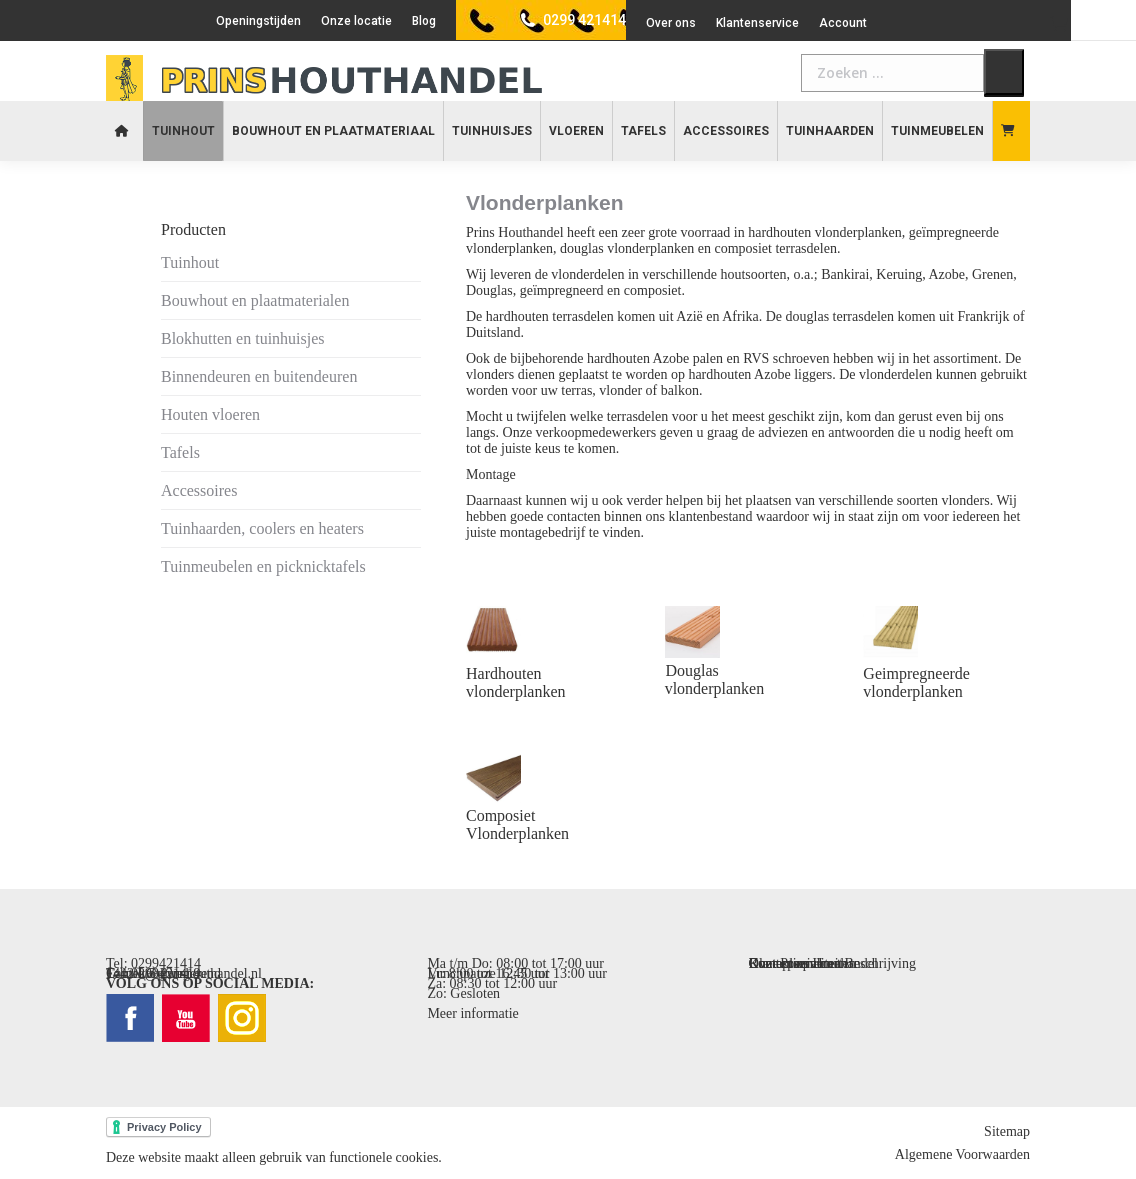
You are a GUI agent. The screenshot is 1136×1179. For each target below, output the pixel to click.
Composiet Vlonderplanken (517, 824)
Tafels (180, 452)
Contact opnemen (798, 963)
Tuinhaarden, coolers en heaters (262, 528)
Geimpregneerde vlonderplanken (916, 682)
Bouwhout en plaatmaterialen (255, 300)
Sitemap (1007, 1131)
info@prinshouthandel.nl (192, 973)
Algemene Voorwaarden (962, 1154)
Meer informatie (472, 1013)
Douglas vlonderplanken (715, 679)
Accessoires (199, 490)
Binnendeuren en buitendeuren (259, 376)
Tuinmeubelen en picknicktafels (263, 566)
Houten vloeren (210, 414)
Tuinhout (190, 262)
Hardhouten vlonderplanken (516, 682)
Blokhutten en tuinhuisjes (243, 338)
